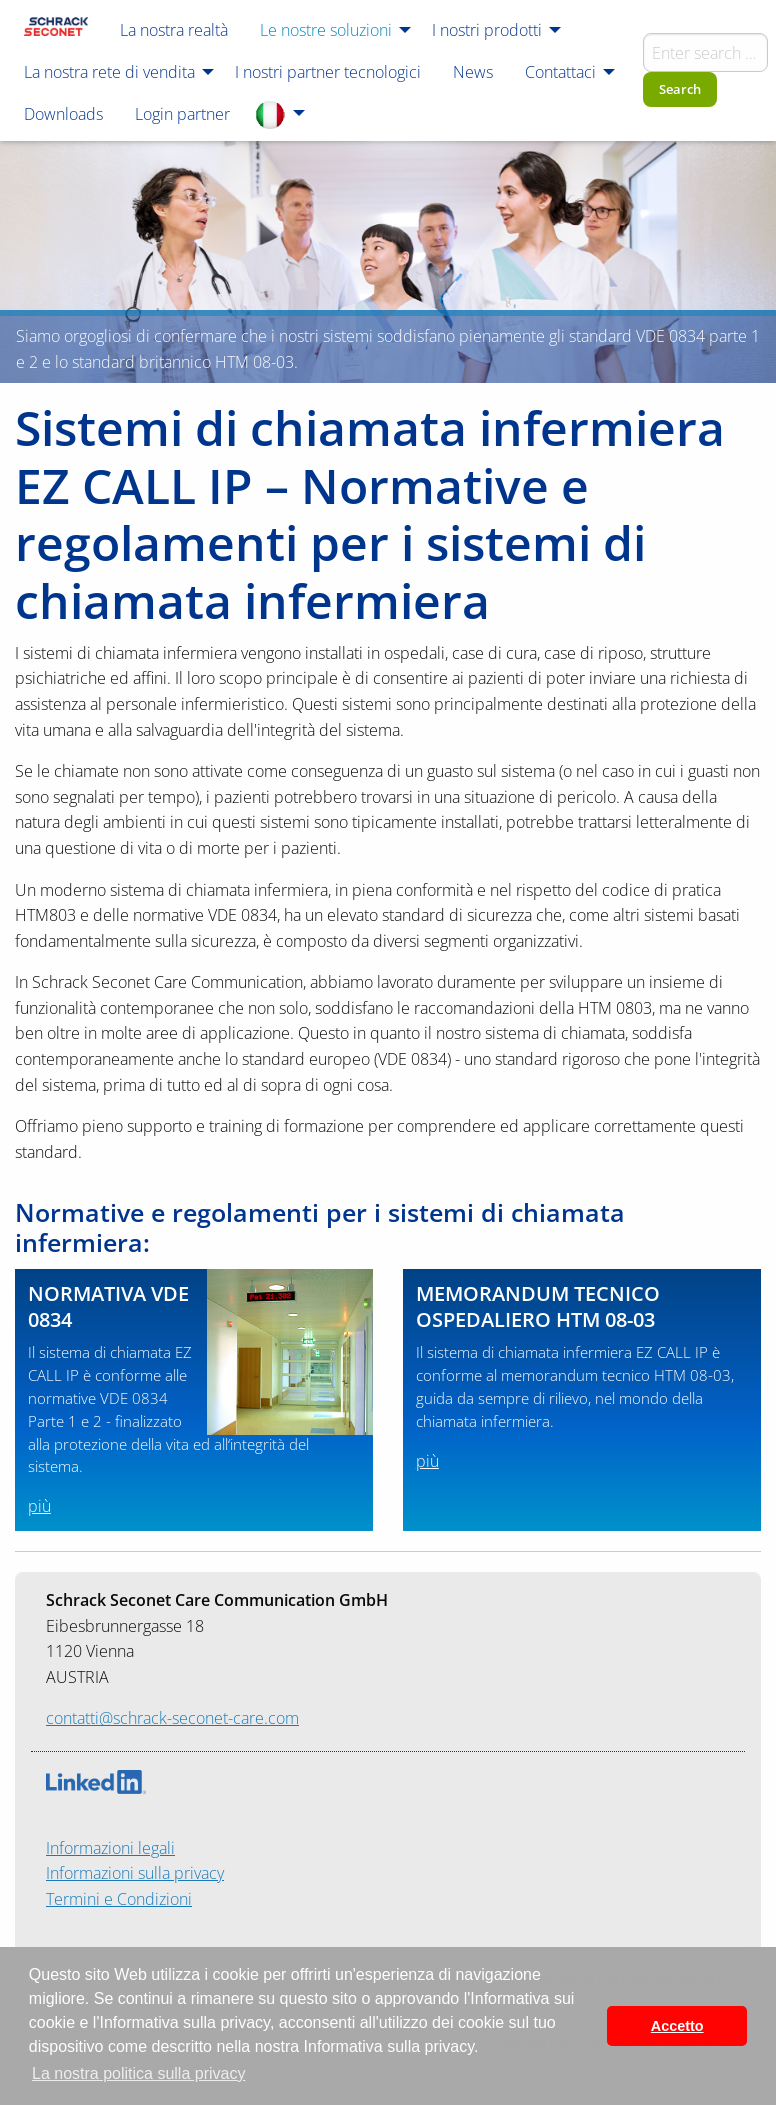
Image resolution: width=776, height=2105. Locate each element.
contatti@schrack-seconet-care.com (172, 1718)
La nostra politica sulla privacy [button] (138, 2073)
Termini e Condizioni (119, 1899)
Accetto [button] (677, 2026)
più (39, 1506)
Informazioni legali (110, 1848)
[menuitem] (56, 29)
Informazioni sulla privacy (135, 1873)
